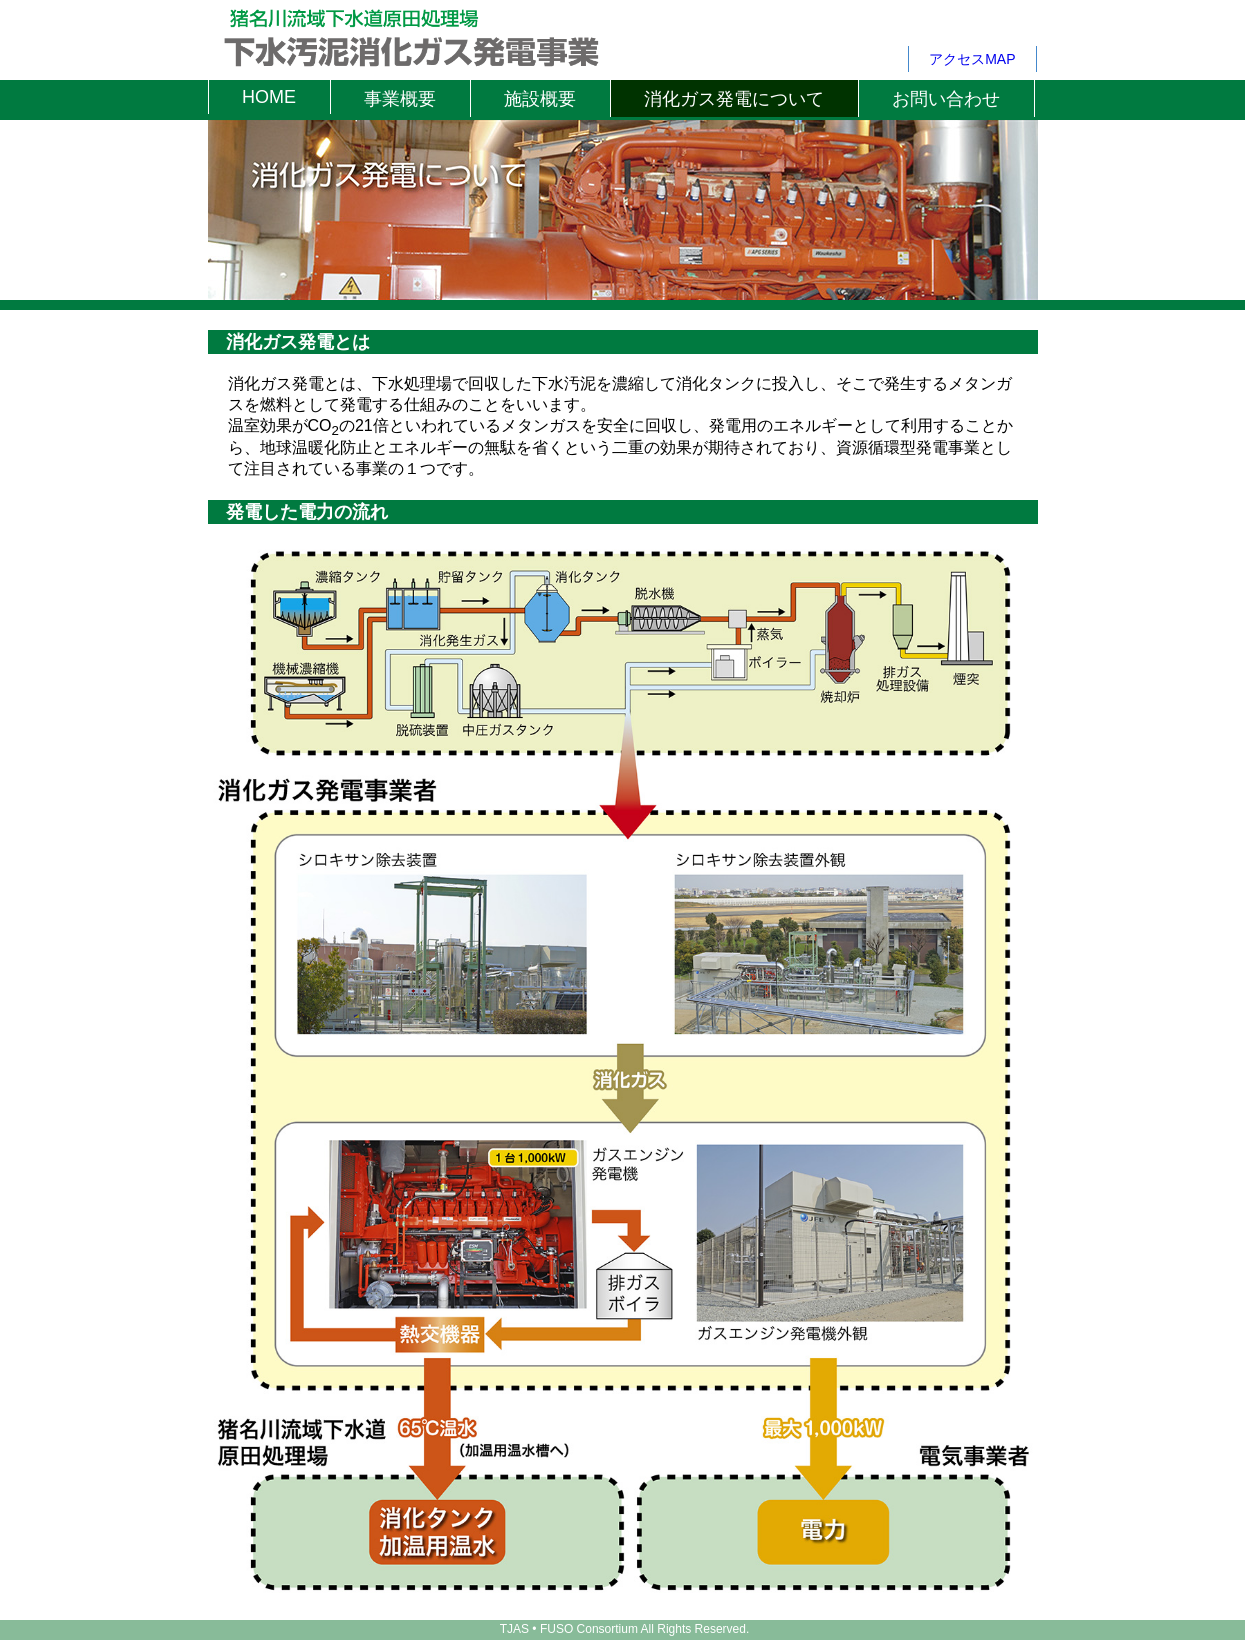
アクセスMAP (972, 59)
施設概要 (540, 99)
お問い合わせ (946, 99)
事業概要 (400, 99)
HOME (269, 97)
